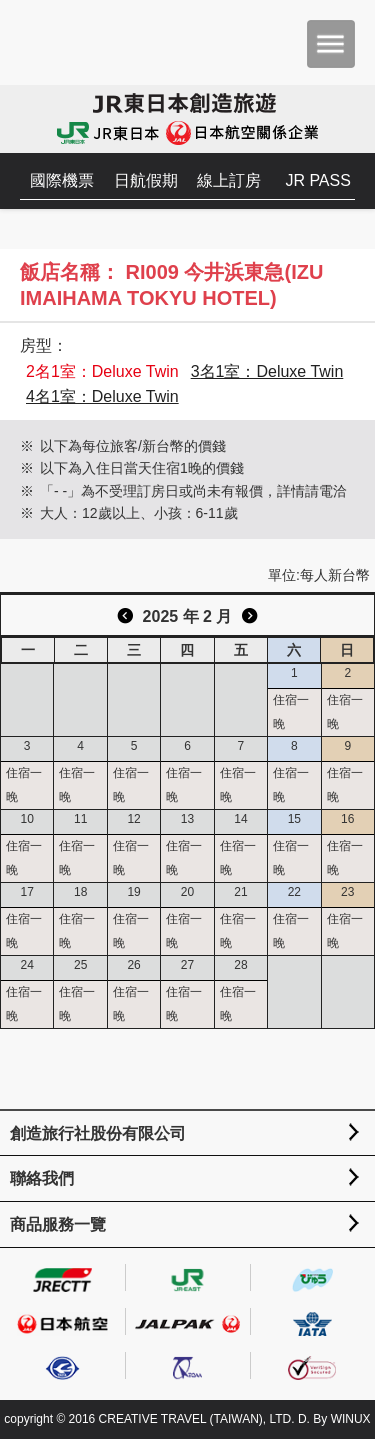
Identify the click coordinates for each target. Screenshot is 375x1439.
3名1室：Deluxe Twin (267, 371)
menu (331, 44)
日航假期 (146, 180)
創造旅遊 (75, 42)
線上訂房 (229, 180)
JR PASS (318, 180)
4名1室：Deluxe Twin (102, 396)
